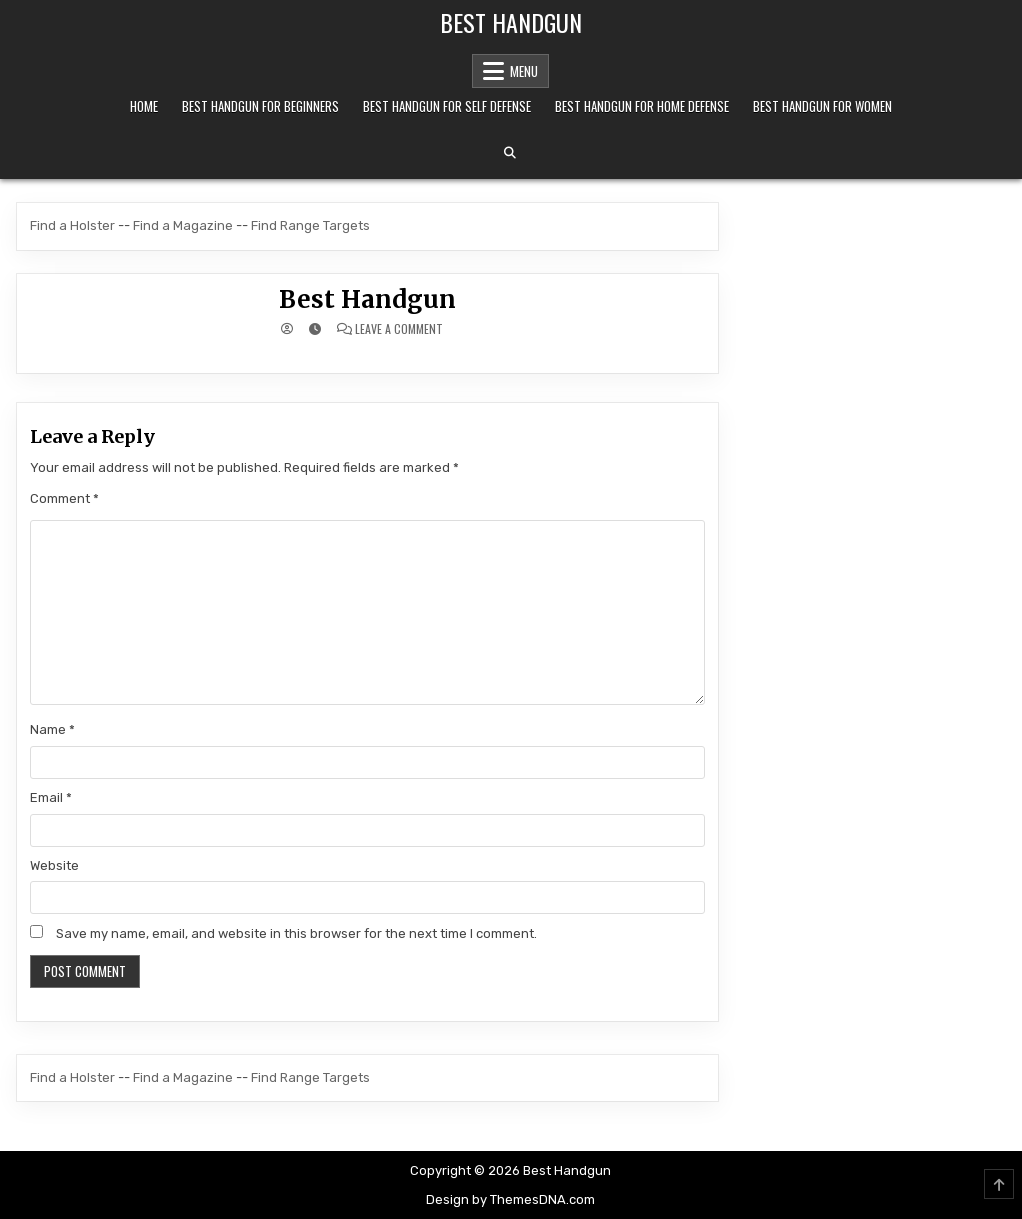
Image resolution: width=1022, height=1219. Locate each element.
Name (52, 729)
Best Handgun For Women (822, 106)
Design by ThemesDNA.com (510, 1199)
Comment (64, 498)
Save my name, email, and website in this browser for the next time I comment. (296, 933)
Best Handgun (511, 22)
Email (51, 797)
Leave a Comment (399, 329)
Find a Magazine (183, 225)
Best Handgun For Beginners (260, 106)
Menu (524, 71)
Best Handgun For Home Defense (642, 106)
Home (144, 106)
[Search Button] (510, 153)
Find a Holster (72, 225)
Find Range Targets (310, 225)
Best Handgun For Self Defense (447, 106)
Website (54, 865)
